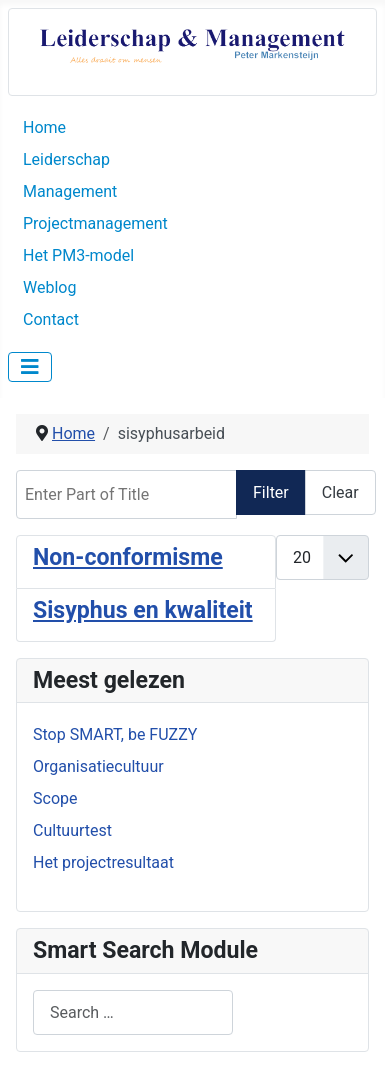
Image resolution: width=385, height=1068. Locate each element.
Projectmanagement (95, 223)
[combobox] (133, 1012)
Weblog (49, 287)
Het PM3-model (78, 255)
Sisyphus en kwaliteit (143, 610)
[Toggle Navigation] (30, 367)
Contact (51, 319)
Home (44, 127)
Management (70, 191)
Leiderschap (66, 159)
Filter (271, 492)
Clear (340, 492)
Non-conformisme (128, 557)
